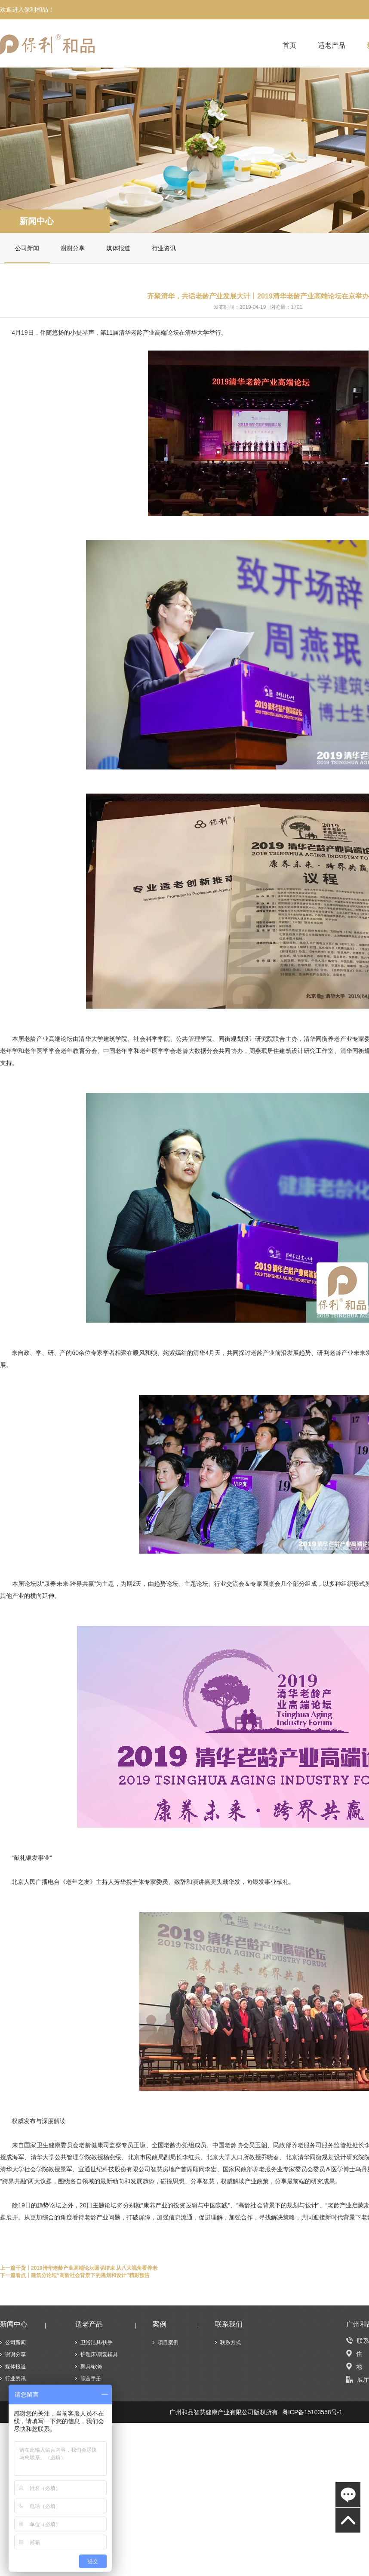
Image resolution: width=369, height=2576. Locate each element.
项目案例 (168, 2342)
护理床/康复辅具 (99, 2354)
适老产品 (331, 45)
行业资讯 (164, 248)
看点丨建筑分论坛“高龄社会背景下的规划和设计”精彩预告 (82, 2275)
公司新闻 (27, 248)
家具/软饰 (91, 2367)
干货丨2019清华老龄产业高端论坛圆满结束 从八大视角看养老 (86, 2268)
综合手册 (90, 2379)
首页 (289, 45)
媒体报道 (118, 248)
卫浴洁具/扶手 (96, 2342)
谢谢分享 (73, 248)
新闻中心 (36, 221)
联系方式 (230, 2342)
